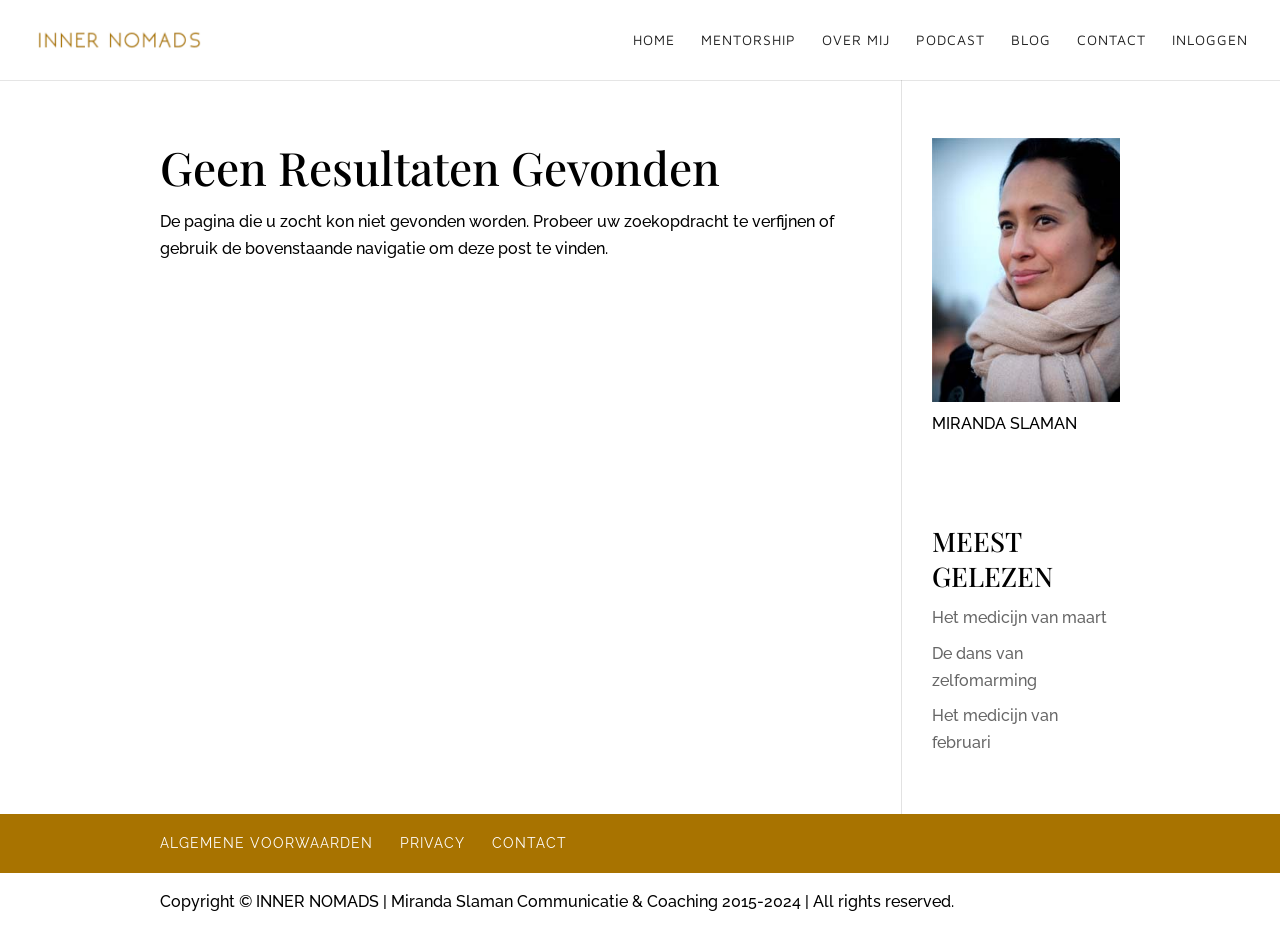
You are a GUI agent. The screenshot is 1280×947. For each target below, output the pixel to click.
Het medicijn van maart (1019, 617)
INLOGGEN (1210, 40)
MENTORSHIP (748, 40)
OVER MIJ (856, 40)
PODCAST (950, 40)
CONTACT (1111, 40)
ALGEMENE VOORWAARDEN (266, 843)
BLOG (1031, 40)
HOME (654, 40)
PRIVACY (432, 843)
